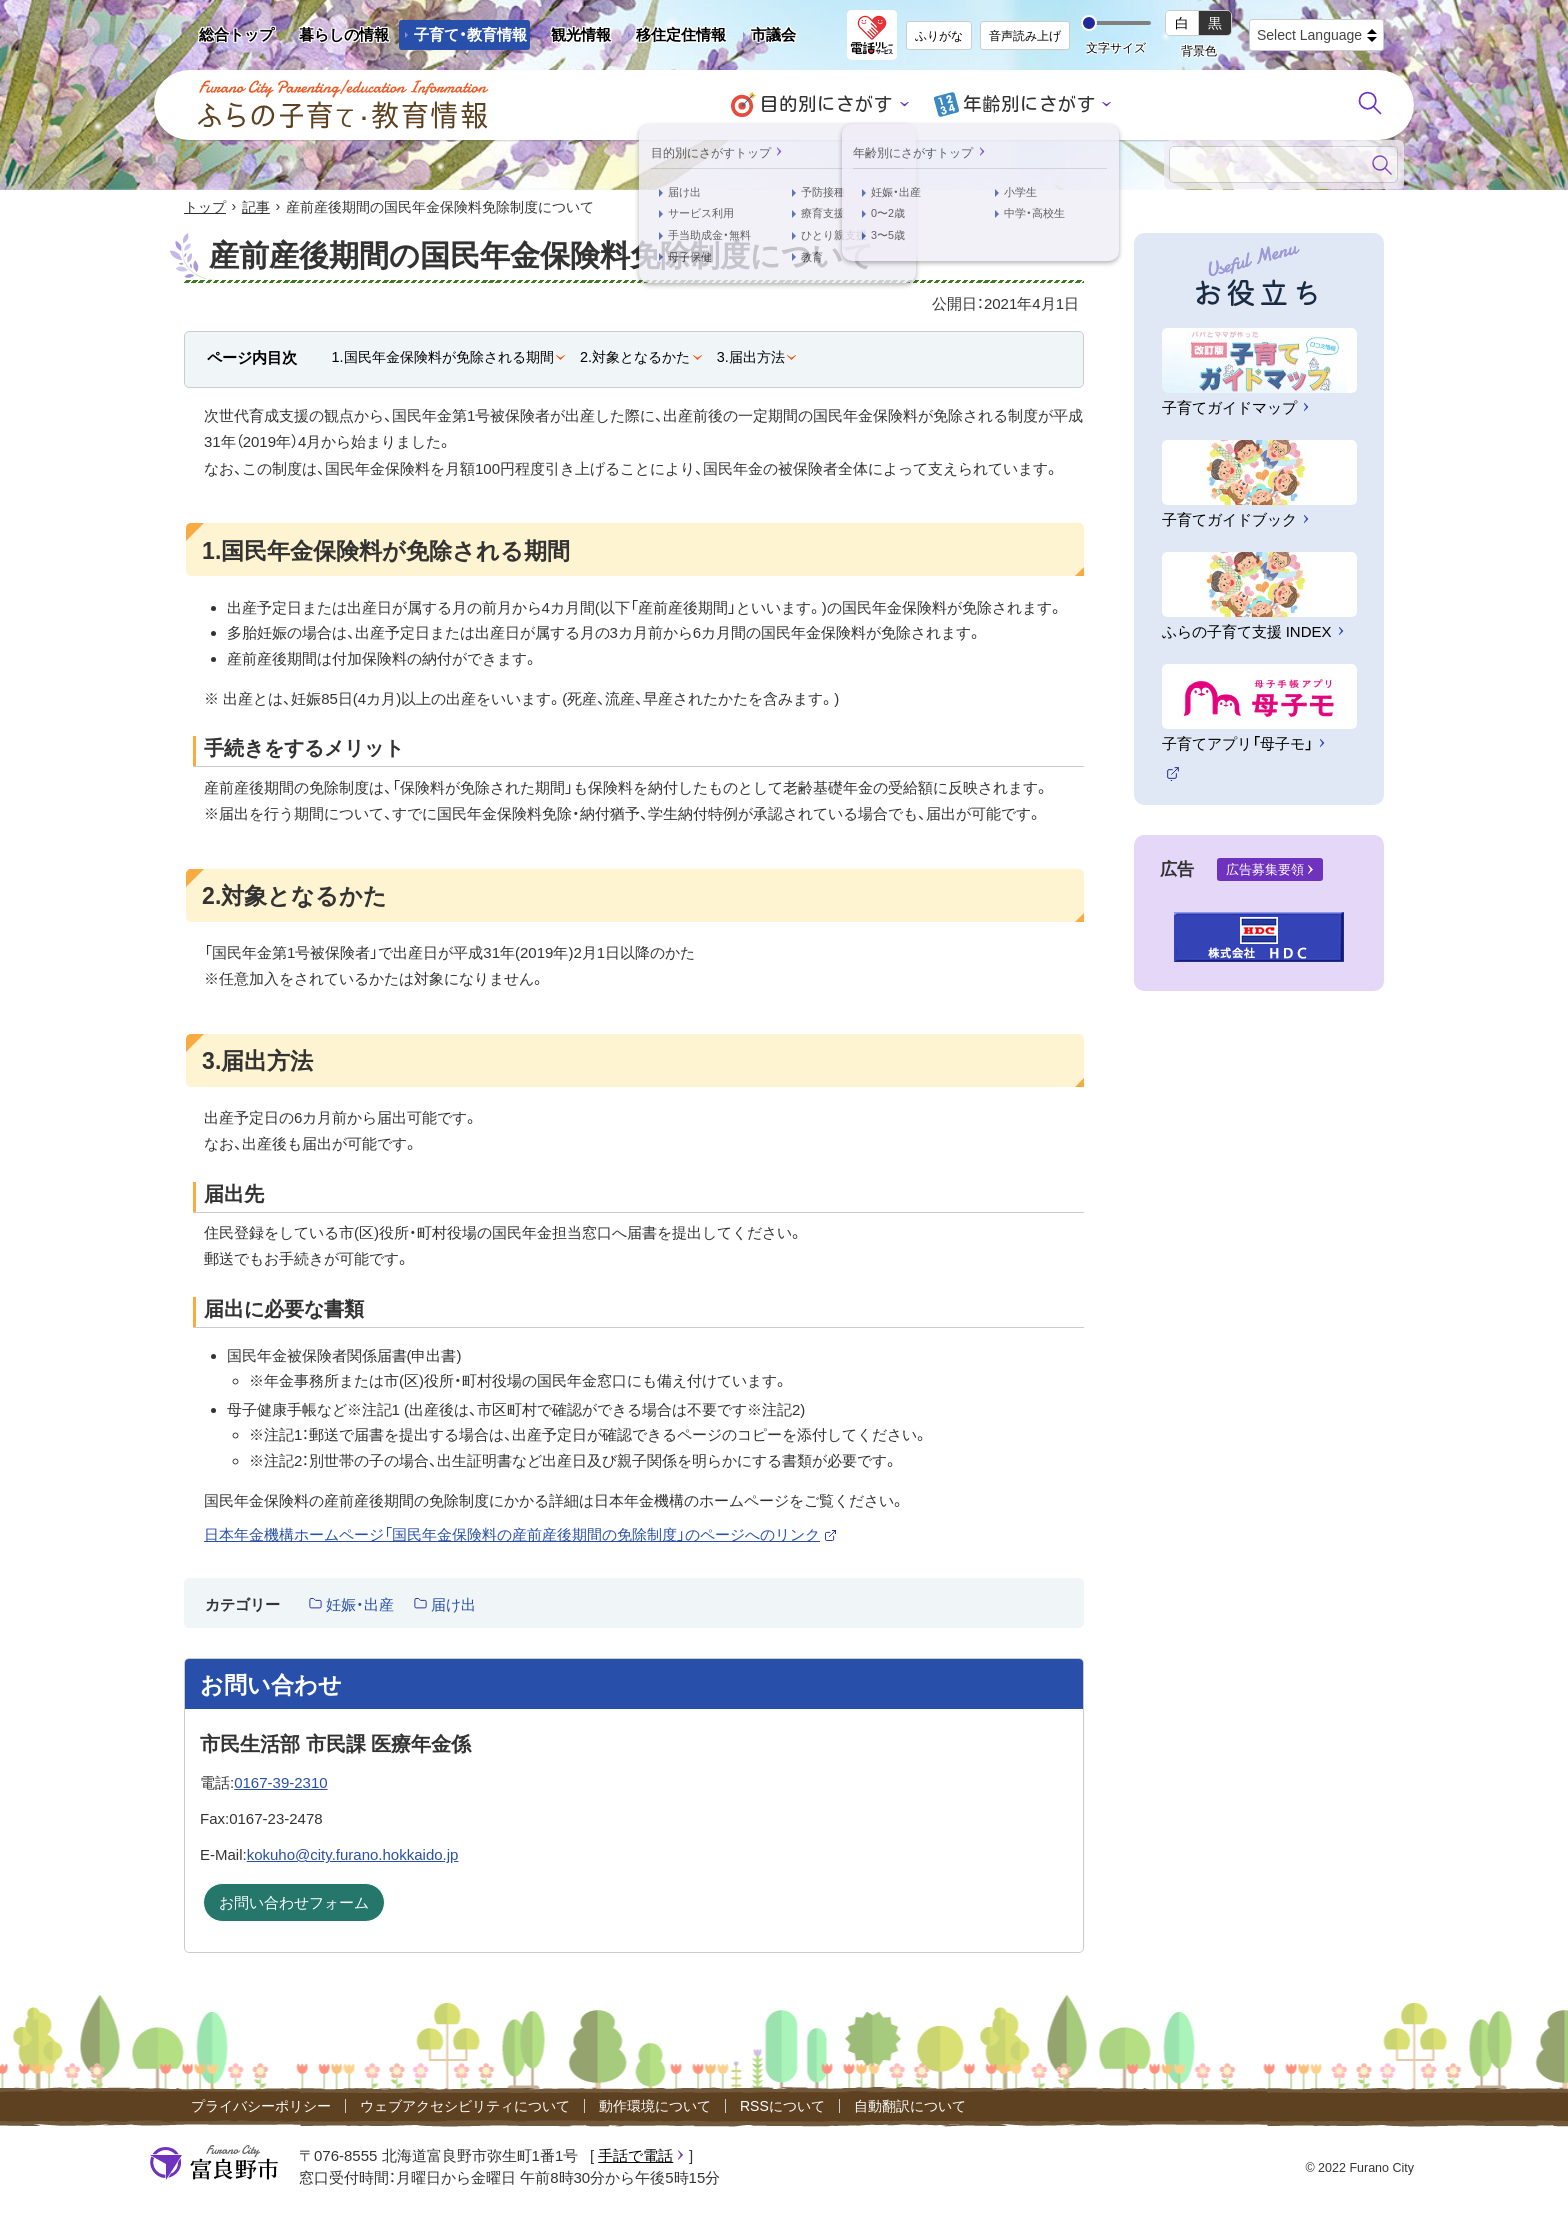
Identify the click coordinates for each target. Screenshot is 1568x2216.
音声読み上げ (1025, 36)
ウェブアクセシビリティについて (465, 2108)
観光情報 (573, 38)
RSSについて (782, 2108)
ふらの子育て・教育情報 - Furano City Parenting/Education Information (344, 105)
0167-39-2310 (280, 1783)
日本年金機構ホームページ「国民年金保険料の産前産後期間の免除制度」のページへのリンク (521, 1536)
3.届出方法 (751, 358)
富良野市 (214, 2164)
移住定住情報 (673, 38)
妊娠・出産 (360, 1605)
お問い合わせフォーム (294, 1904)
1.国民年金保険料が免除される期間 (443, 358)
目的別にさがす (834, 105)
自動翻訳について (910, 2108)
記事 (256, 208)
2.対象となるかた (635, 358)
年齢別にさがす (1022, 105)
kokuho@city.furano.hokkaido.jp (353, 1856)
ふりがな (939, 36)
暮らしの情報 (344, 34)
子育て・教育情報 (470, 34)
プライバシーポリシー (261, 2108)
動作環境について (655, 2108)
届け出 (453, 1605)
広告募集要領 (1265, 870)
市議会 (773, 34)
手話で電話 (635, 2156)
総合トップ (236, 34)
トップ (205, 208)
